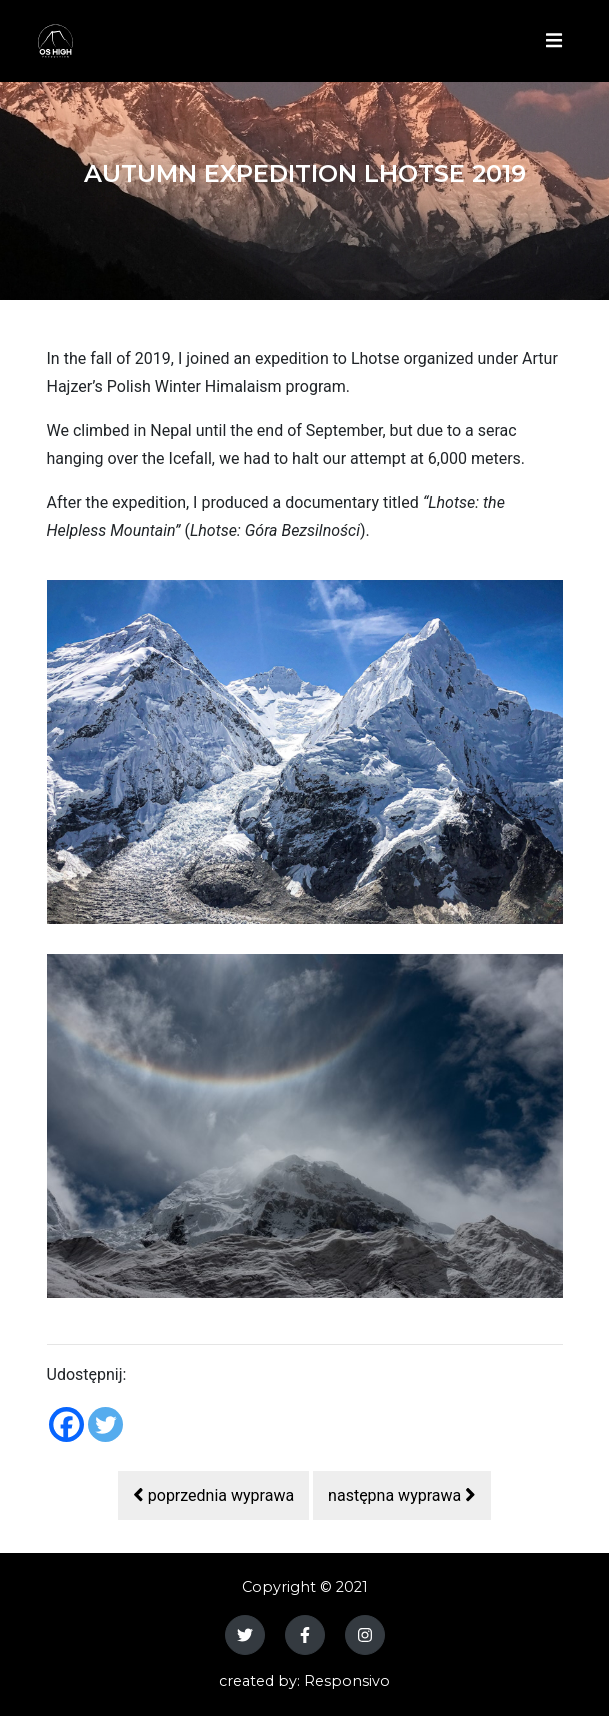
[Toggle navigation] (552, 41)
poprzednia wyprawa (213, 1494)
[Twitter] (105, 1424)
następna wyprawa (402, 1494)
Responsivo (347, 1681)
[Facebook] (66, 1424)
